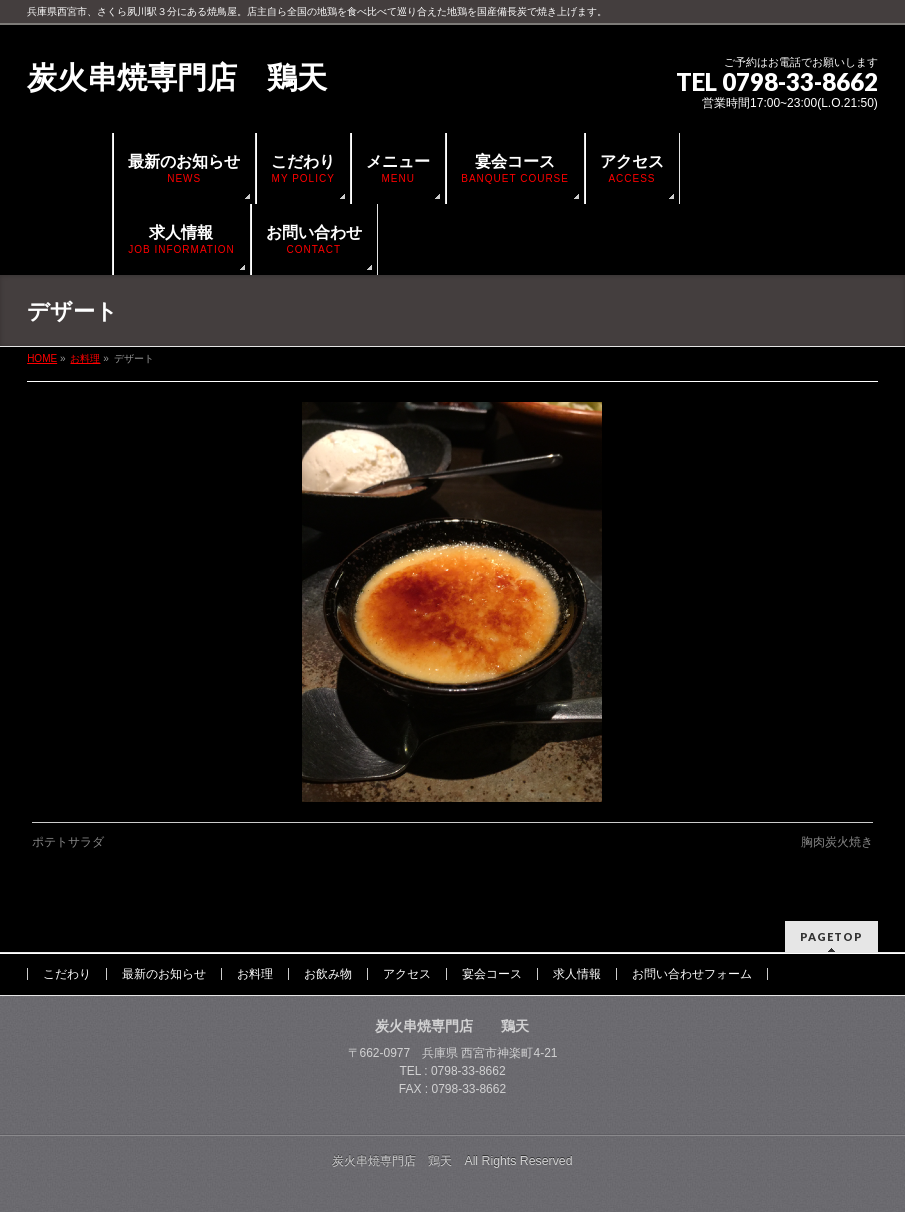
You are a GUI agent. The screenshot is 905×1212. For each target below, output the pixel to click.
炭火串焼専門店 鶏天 (177, 77)
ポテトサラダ (68, 842)
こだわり (67, 974)
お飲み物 (328, 974)
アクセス (407, 974)
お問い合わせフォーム (692, 974)
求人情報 (577, 974)
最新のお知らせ (164, 974)
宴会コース (492, 974)
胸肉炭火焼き (837, 842)
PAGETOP (831, 936)
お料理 (255, 974)
